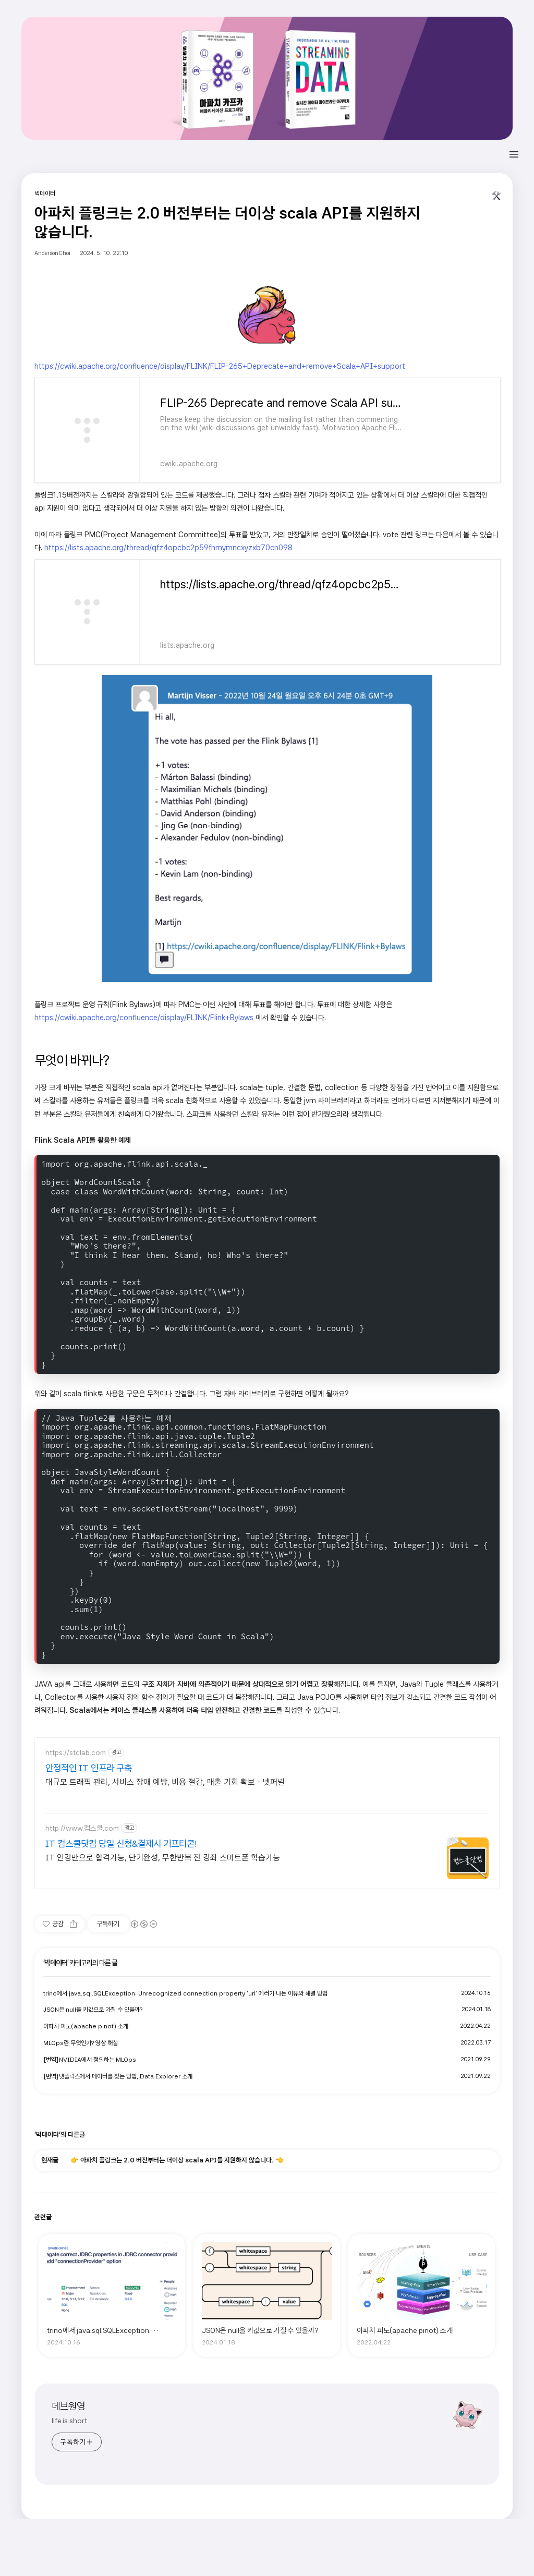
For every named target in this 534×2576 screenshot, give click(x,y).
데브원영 (68, 2406)
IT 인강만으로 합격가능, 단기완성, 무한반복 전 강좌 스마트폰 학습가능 (162, 1858)
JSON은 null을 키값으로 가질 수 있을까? (92, 2009)
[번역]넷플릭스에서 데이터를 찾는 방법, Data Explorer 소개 (117, 2076)
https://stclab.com (75, 1752)
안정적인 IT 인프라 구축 (88, 1767)
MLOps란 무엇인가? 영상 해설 (80, 2043)
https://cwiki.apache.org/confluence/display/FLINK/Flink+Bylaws (143, 1017)
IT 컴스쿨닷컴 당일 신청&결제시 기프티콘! (121, 1843)
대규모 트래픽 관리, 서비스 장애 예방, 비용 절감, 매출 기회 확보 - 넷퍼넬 (165, 1782)
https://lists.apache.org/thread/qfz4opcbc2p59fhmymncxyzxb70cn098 (168, 547)
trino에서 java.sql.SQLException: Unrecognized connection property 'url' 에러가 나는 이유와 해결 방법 (185, 1993)
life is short (69, 2420)
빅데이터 (55, 1962)
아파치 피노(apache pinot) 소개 (85, 2026)
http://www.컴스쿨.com (82, 1828)
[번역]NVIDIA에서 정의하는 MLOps (89, 2060)
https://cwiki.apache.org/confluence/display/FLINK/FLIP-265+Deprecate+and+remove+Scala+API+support (219, 365)
